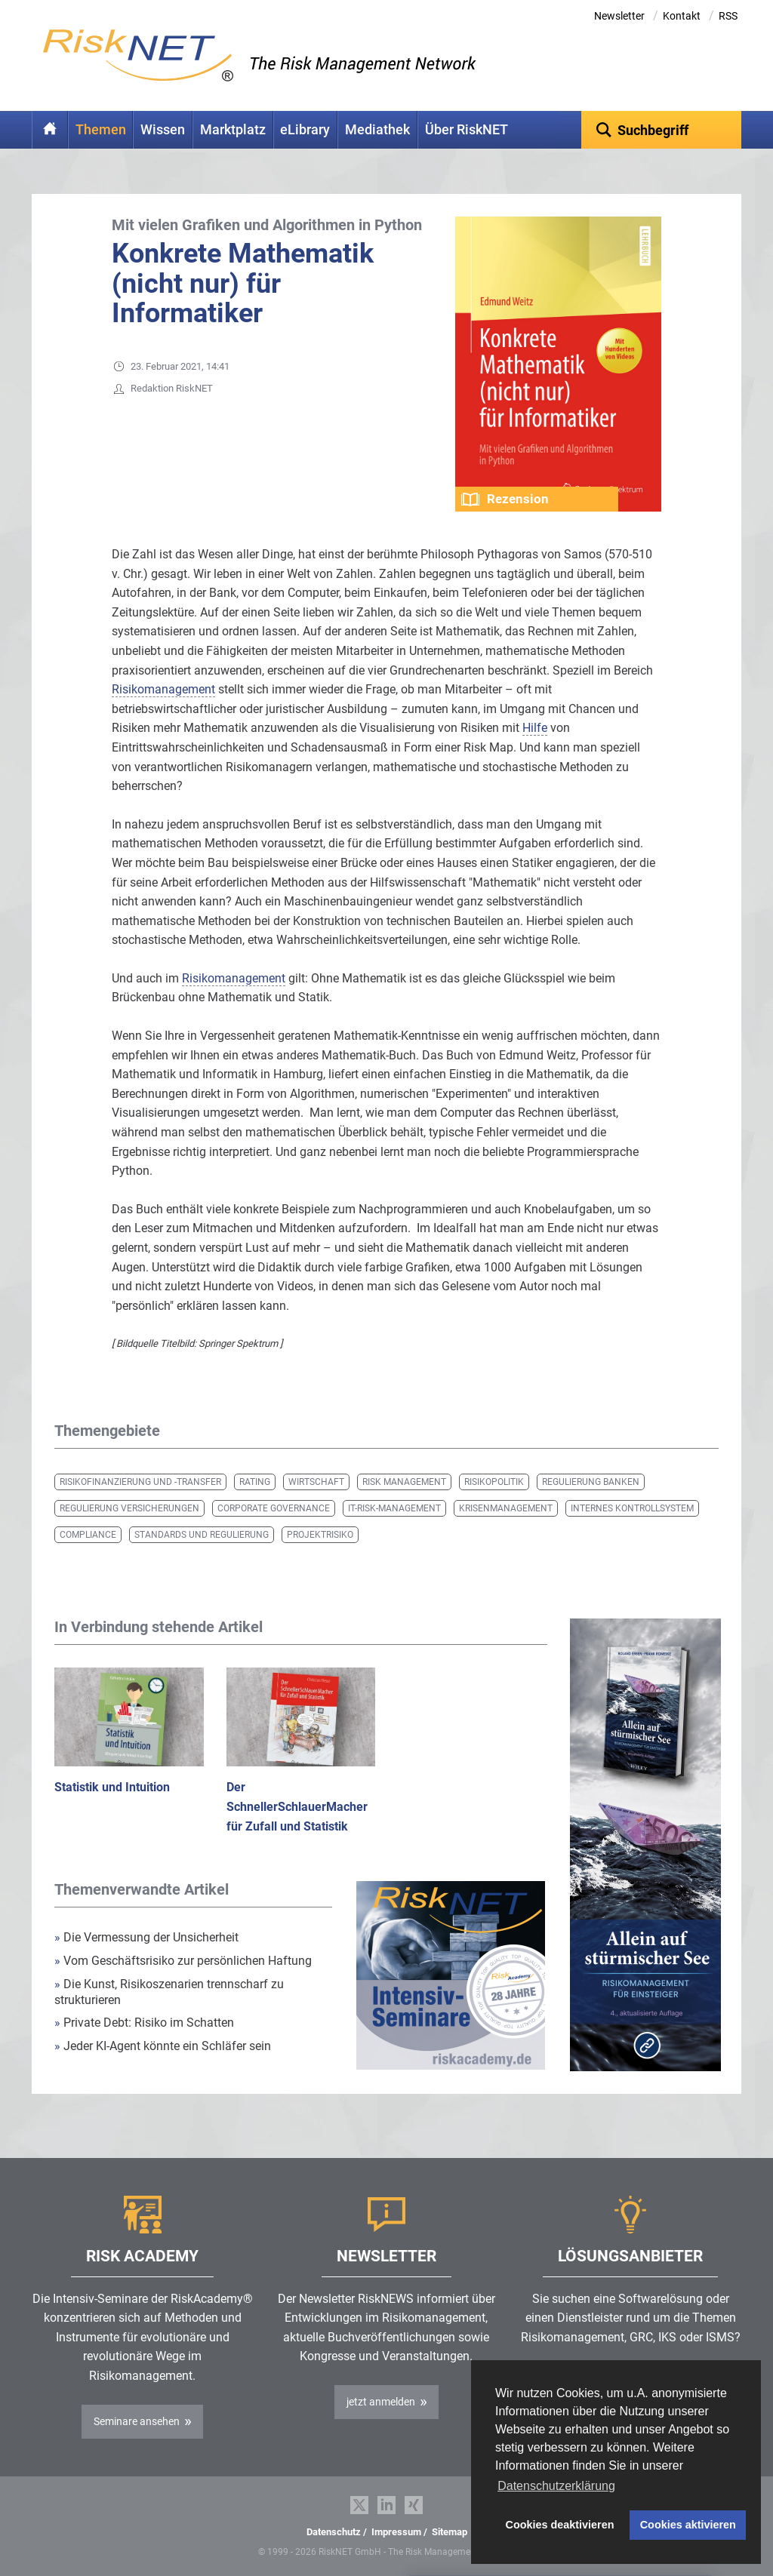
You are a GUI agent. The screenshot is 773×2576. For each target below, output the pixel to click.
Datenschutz (333, 2532)
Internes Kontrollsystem (632, 1508)
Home (50, 130)
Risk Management (404, 1482)
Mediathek (377, 129)
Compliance (88, 1534)
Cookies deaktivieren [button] (560, 2525)
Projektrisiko (320, 1534)
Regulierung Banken (590, 1482)
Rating (254, 1482)
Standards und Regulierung (201, 1534)
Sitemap (449, 2532)
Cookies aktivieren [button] (688, 2525)
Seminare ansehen (137, 2421)
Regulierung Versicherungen (129, 1508)
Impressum (396, 2532)
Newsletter (619, 16)
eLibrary (305, 129)
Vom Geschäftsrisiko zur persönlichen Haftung (183, 1961)
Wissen (162, 129)
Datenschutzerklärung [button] (556, 2485)
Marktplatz (233, 129)
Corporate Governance (273, 1508)
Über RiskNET (466, 129)
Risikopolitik (494, 1482)
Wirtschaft (316, 1482)
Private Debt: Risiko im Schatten (145, 2022)
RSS (728, 16)
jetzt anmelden (380, 2402)
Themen (100, 129)
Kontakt (682, 16)
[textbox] (662, 130)
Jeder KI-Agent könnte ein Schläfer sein (162, 2046)
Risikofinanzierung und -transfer (140, 1482)
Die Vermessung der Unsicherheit (146, 1937)
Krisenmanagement (506, 1508)
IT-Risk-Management (394, 1508)
